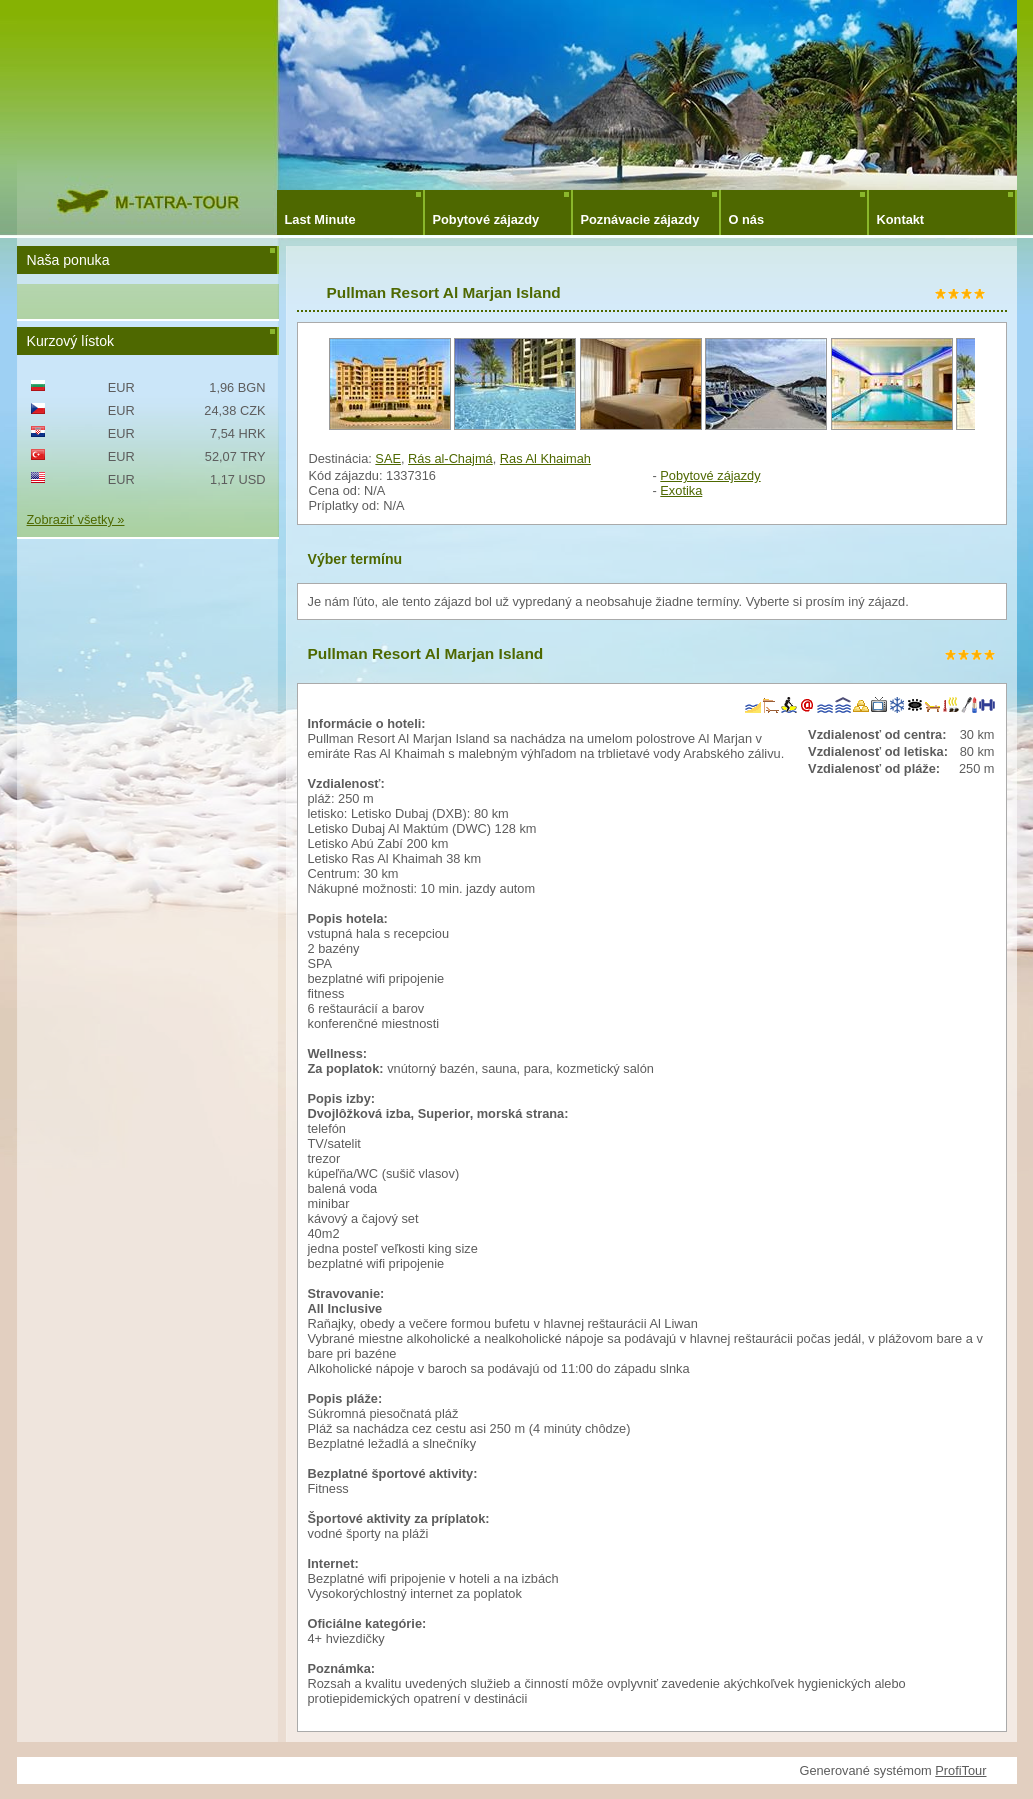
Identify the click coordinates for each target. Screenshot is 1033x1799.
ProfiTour (960, 1770)
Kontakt (901, 219)
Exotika (681, 490)
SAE (388, 458)
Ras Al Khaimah (545, 458)
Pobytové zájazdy (486, 219)
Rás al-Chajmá (450, 458)
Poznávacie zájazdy (640, 219)
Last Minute (320, 219)
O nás (747, 219)
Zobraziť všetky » (76, 519)
